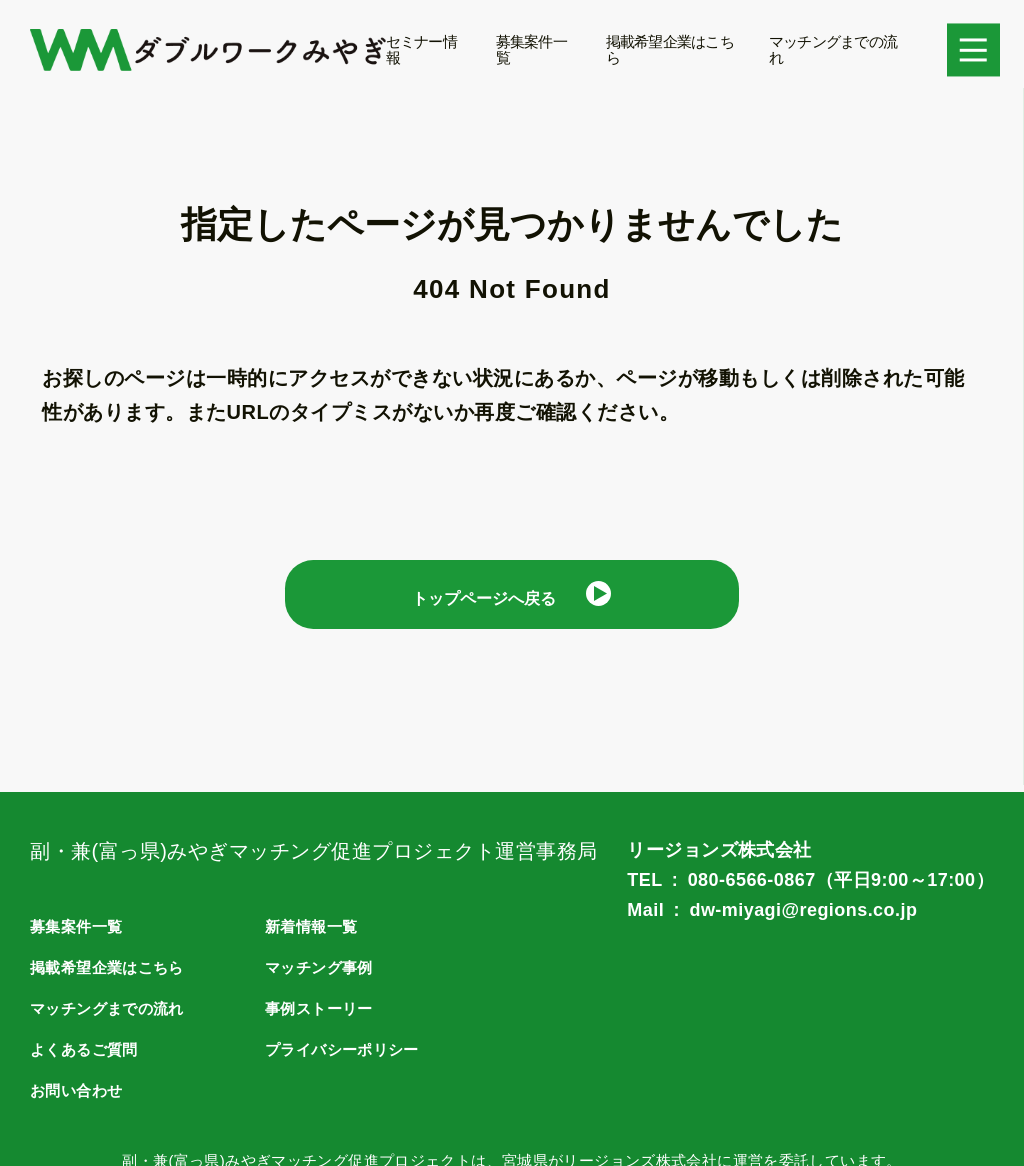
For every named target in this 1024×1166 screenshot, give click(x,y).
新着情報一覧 (314, 926)
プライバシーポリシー (347, 1049)
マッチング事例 (322, 967)
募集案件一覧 (531, 49)
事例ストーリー (322, 1008)
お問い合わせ (79, 1090)
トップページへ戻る (484, 601)
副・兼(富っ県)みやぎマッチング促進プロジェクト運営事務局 (314, 851)
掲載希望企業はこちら (670, 49)
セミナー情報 (421, 49)
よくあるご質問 (87, 1049)
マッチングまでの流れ (833, 49)
